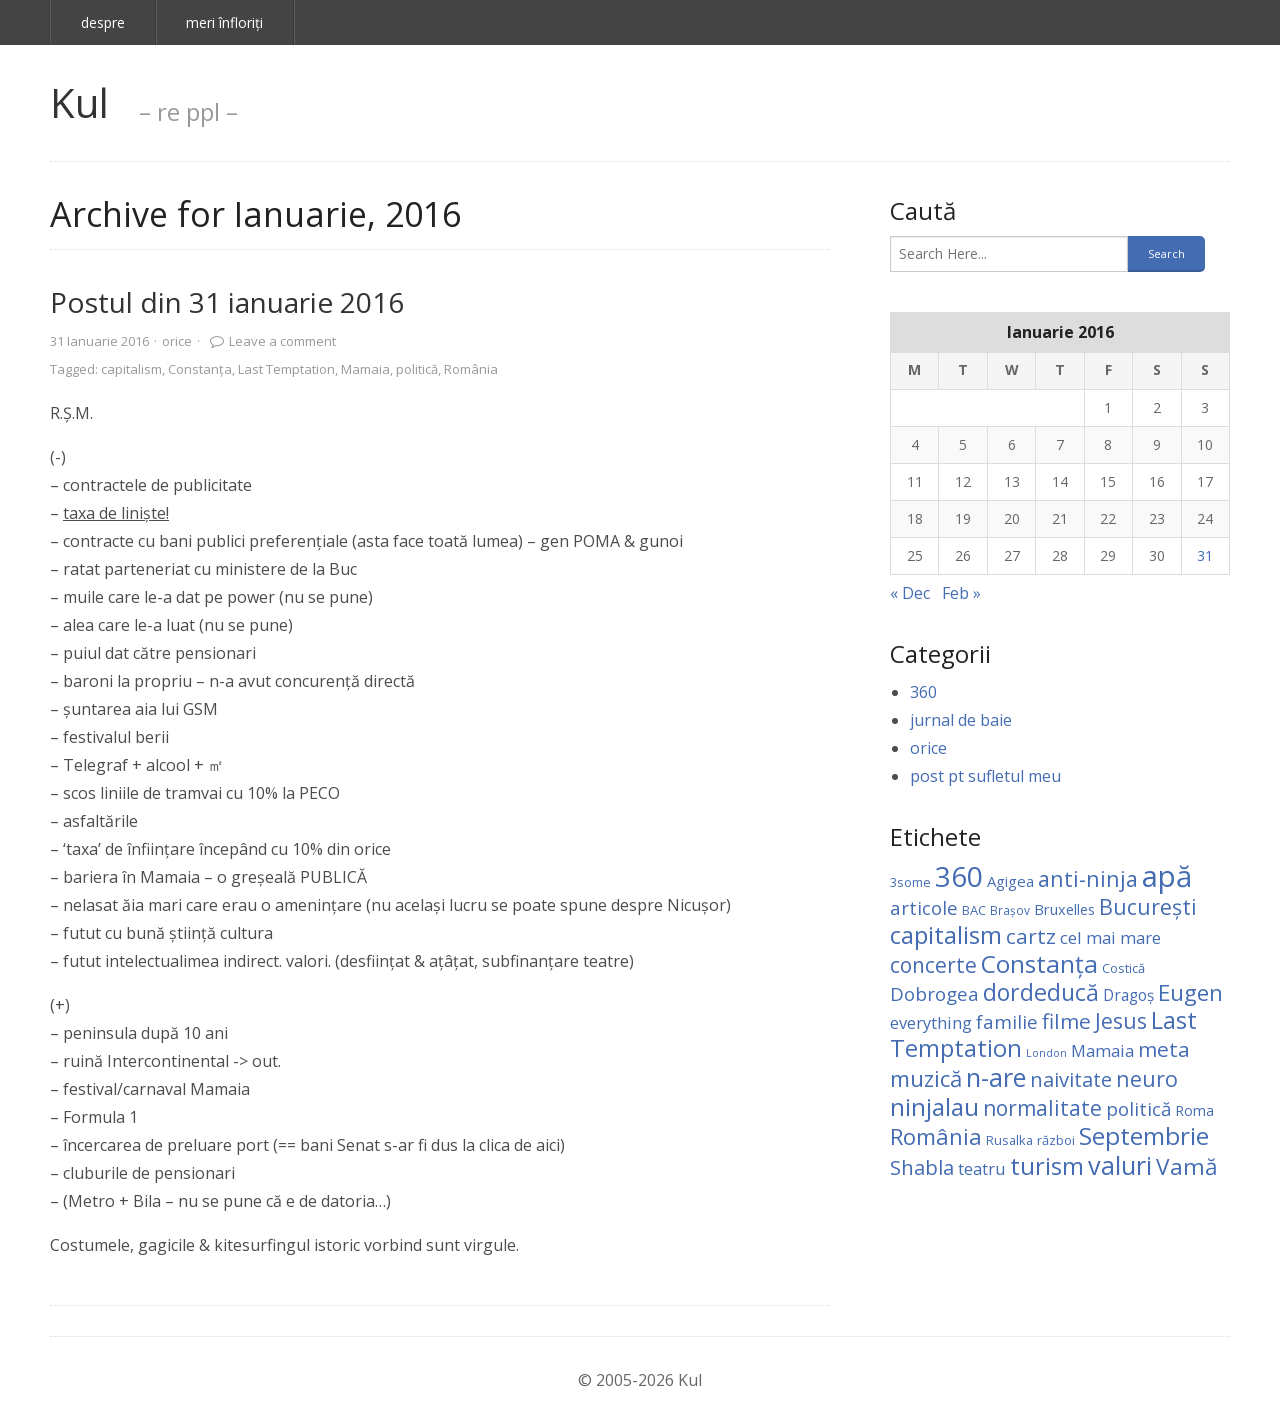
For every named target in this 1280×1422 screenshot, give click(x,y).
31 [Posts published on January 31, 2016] (1205, 555)
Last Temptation (286, 369)
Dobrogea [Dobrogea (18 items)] (934, 994)
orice (177, 341)
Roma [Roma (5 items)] (1194, 1110)
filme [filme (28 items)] (1066, 1021)
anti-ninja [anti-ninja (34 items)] (1088, 878)
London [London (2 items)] (1046, 1053)
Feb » (961, 593)
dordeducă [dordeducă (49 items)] (1041, 992)
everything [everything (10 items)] (931, 1022)
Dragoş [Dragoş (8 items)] (1128, 995)
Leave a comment (282, 341)
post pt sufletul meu (985, 776)
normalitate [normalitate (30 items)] (1042, 1108)
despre (103, 22)
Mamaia (365, 369)
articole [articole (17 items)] (924, 907)
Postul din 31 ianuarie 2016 (227, 302)
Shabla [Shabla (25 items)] (922, 1167)
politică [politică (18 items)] (1138, 1109)
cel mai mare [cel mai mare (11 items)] (1110, 937)
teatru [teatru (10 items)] (982, 1168)
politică (417, 369)
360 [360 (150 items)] (959, 876)
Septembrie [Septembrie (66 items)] (1144, 1135)
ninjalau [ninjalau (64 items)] (934, 1106)
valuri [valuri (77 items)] (1120, 1165)
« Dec (910, 593)
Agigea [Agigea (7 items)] (1010, 881)
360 (923, 692)
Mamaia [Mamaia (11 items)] (1102, 1050)
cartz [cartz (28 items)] (1031, 936)
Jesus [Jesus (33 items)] (1121, 1020)
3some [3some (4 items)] (910, 882)
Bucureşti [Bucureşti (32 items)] (1148, 906)
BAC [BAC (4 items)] (974, 910)
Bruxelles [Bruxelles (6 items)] (1064, 909)
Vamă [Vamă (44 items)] (1187, 1166)
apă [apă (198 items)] (1167, 876)
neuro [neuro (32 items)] (1147, 1078)
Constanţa (200, 369)
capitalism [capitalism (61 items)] (946, 934)
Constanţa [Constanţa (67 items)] (1039, 963)
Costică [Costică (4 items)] (1123, 968)
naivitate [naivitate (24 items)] (1071, 1079)
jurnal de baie (961, 720)
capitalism (131, 369)
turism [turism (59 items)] (1047, 1165)
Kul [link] (79, 102)
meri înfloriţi (224, 22)
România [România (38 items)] (936, 1136)
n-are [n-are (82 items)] (996, 1077)
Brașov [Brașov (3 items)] (1010, 910)
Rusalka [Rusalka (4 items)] (1009, 1140)
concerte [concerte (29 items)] (933, 965)
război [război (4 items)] (1056, 1140)
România (471, 369)
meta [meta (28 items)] (1164, 1049)
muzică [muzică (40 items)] (926, 1078)
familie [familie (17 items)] (1007, 1021)
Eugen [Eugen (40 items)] (1190, 992)
